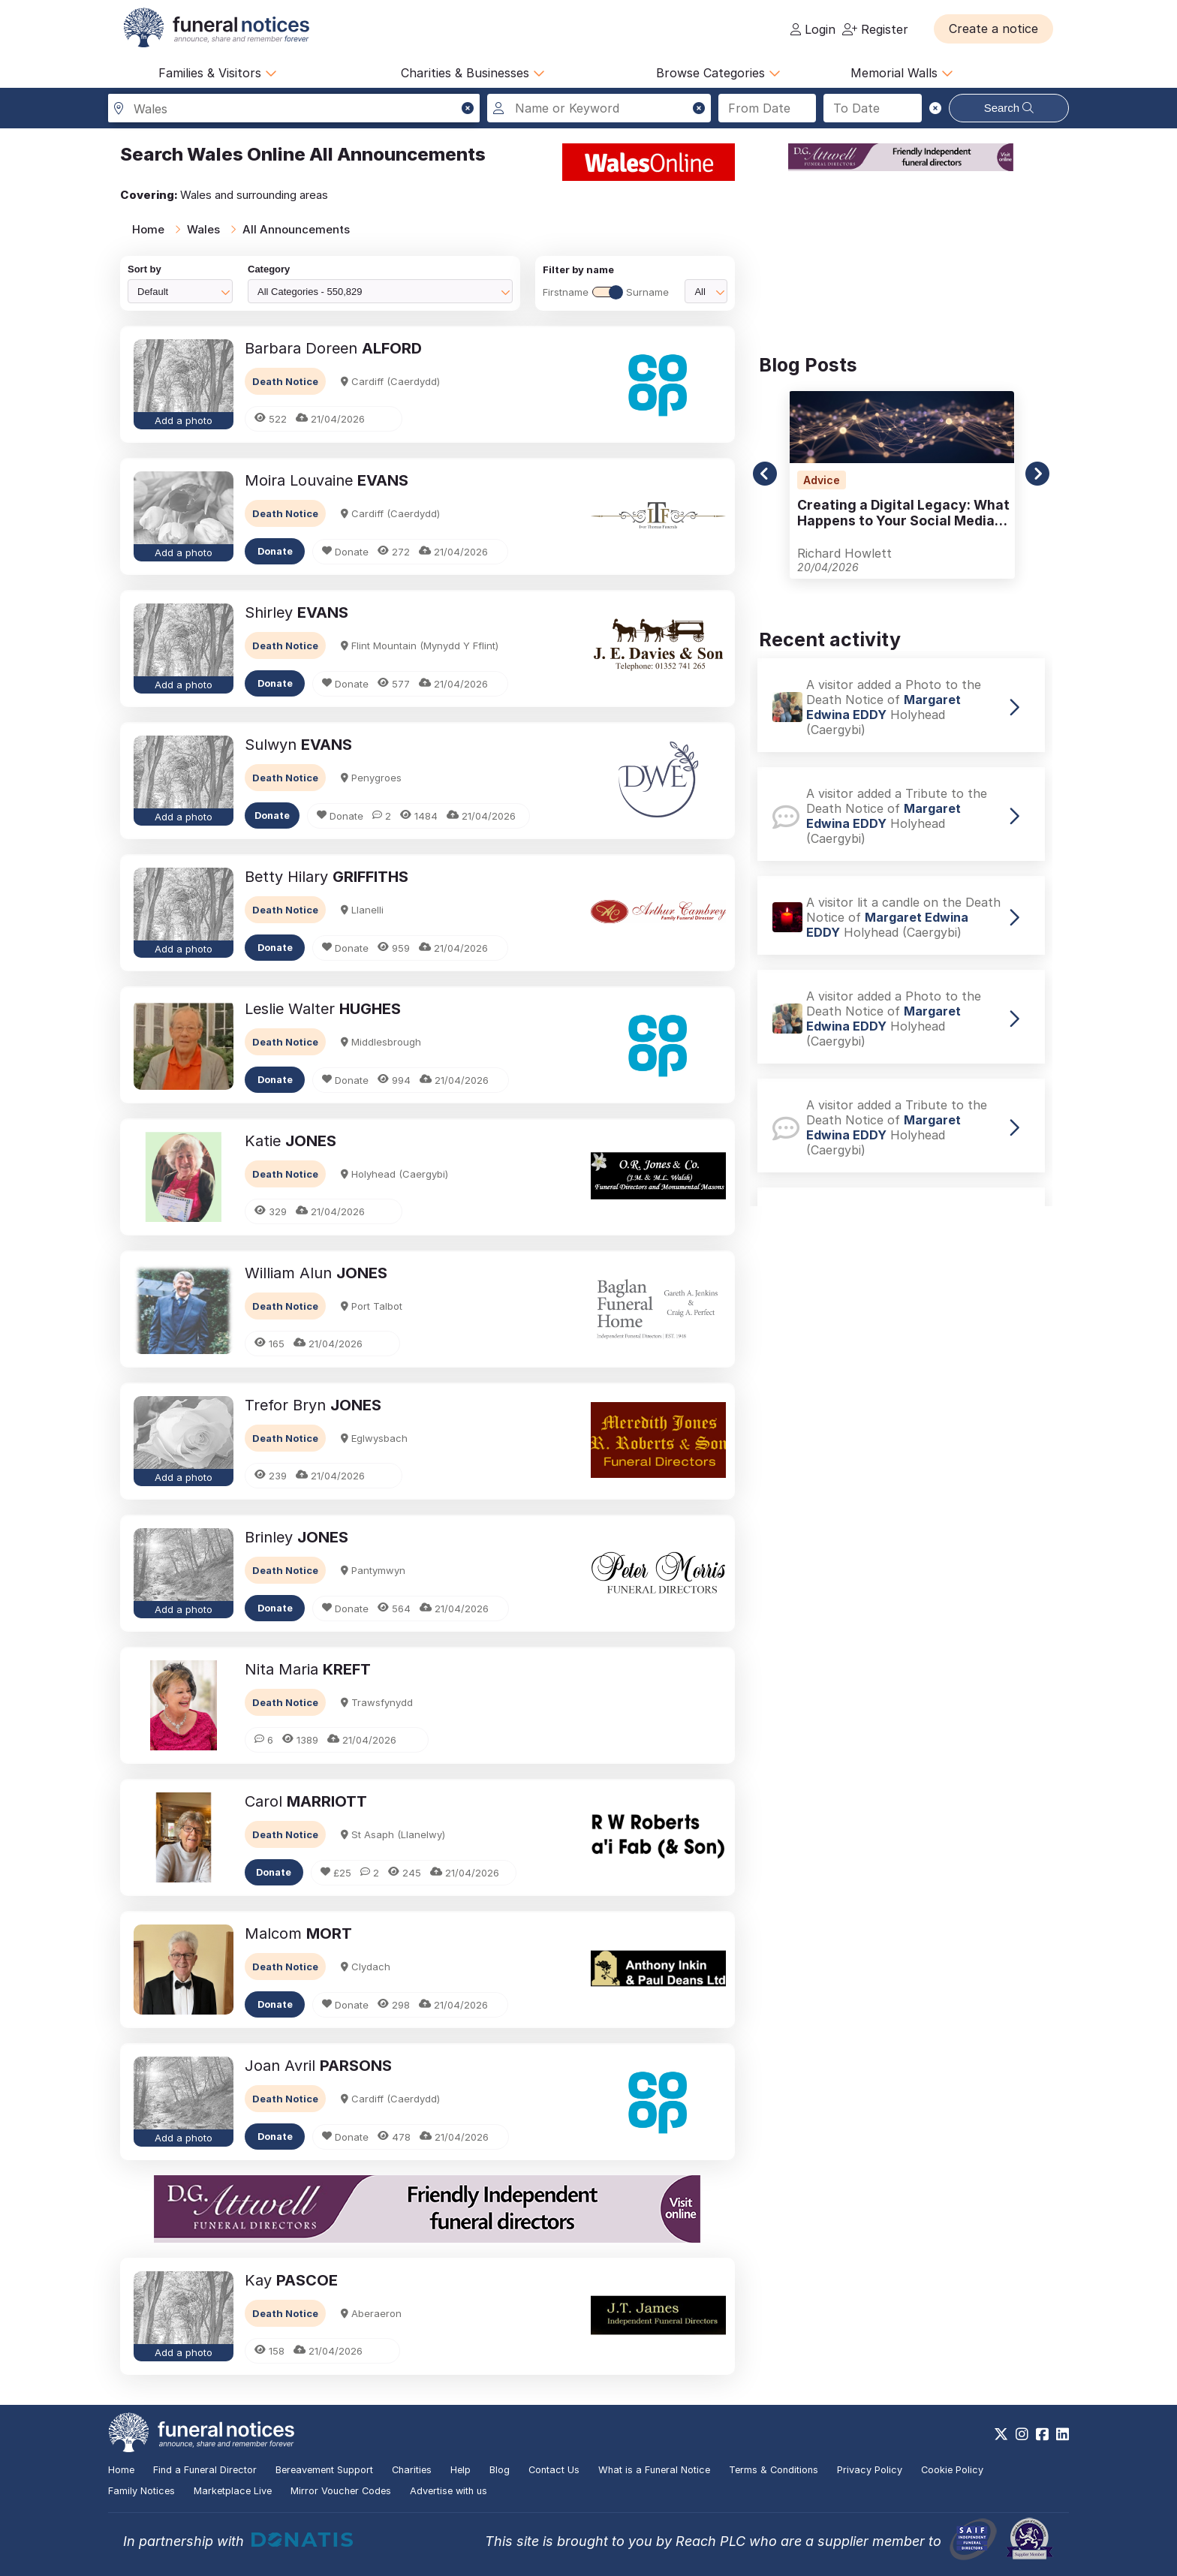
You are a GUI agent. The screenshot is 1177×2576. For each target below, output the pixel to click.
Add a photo (183, 420)
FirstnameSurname (606, 292)
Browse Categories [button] (718, 72)
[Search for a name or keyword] (598, 108)
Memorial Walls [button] (901, 72)
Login (812, 29)
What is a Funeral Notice (654, 2469)
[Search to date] (872, 108)
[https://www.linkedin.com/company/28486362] (1062, 2434)
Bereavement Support (324, 2469)
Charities (412, 2469)
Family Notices (141, 2490)
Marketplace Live (233, 2490)
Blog (499, 2469)
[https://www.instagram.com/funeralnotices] (1022, 2434)
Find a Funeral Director (205, 2469)
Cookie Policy (952, 2469)
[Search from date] (767, 108)
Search (1009, 107)
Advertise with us (448, 2490)
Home (148, 229)
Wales (203, 229)
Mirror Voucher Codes (340, 2490)
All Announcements (296, 229)
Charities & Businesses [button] (473, 72)
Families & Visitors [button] (217, 72)
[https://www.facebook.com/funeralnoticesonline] (1042, 2434)
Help (460, 2469)
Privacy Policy (869, 2469)
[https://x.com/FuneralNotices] (1001, 2434)
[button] (993, 28)
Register (875, 29)
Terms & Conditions (773, 2469)
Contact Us (553, 2469)
